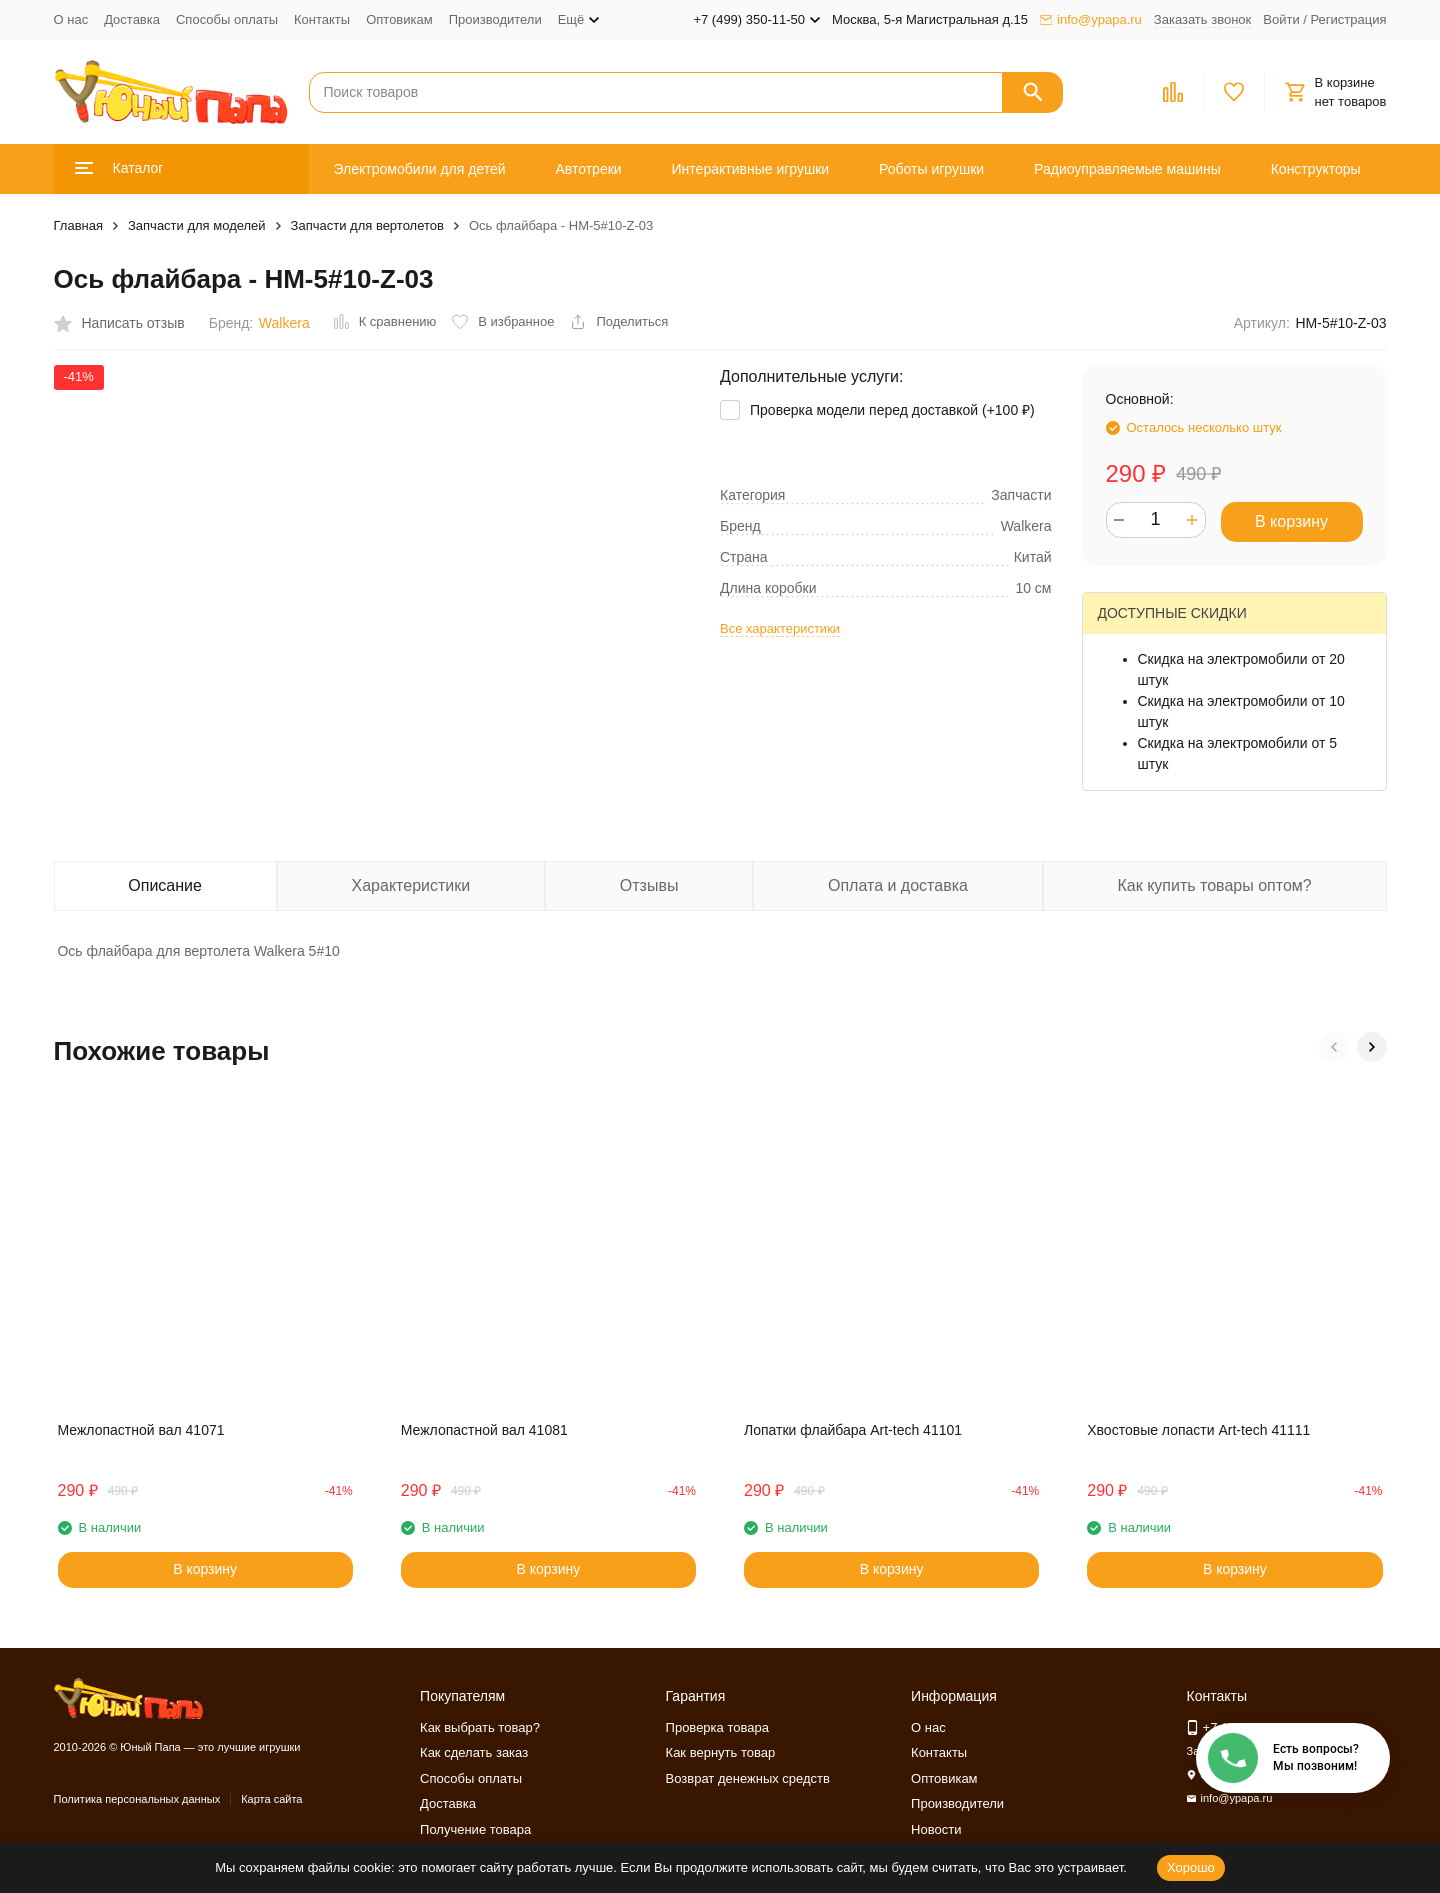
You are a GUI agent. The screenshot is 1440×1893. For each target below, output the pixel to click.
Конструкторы (1316, 169)
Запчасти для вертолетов (367, 225)
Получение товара (475, 1829)
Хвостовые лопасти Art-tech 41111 (1198, 1430)
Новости (936, 1829)
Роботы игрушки (931, 169)
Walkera (284, 323)
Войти (1281, 19)
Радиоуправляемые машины (1127, 169)
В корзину (1291, 521)
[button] (1334, 1047)
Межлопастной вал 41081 (484, 1430)
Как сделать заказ (474, 1752)
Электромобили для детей (419, 169)
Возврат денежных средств (748, 1778)
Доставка (132, 19)
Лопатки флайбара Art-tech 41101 (853, 1430)
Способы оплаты (227, 19)
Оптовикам (399, 19)
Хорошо (1191, 1867)
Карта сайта (271, 1799)
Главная (78, 225)
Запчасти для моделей (197, 225)
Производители (495, 19)
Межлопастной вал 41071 (141, 1430)
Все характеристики (780, 628)
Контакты (322, 19)
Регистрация (1349, 19)
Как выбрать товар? (480, 1727)
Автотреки (588, 169)
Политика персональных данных (137, 1799)
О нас (71, 19)
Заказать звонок (1202, 19)
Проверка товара (717, 1727)
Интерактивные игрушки (751, 169)
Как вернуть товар (721, 1752)
